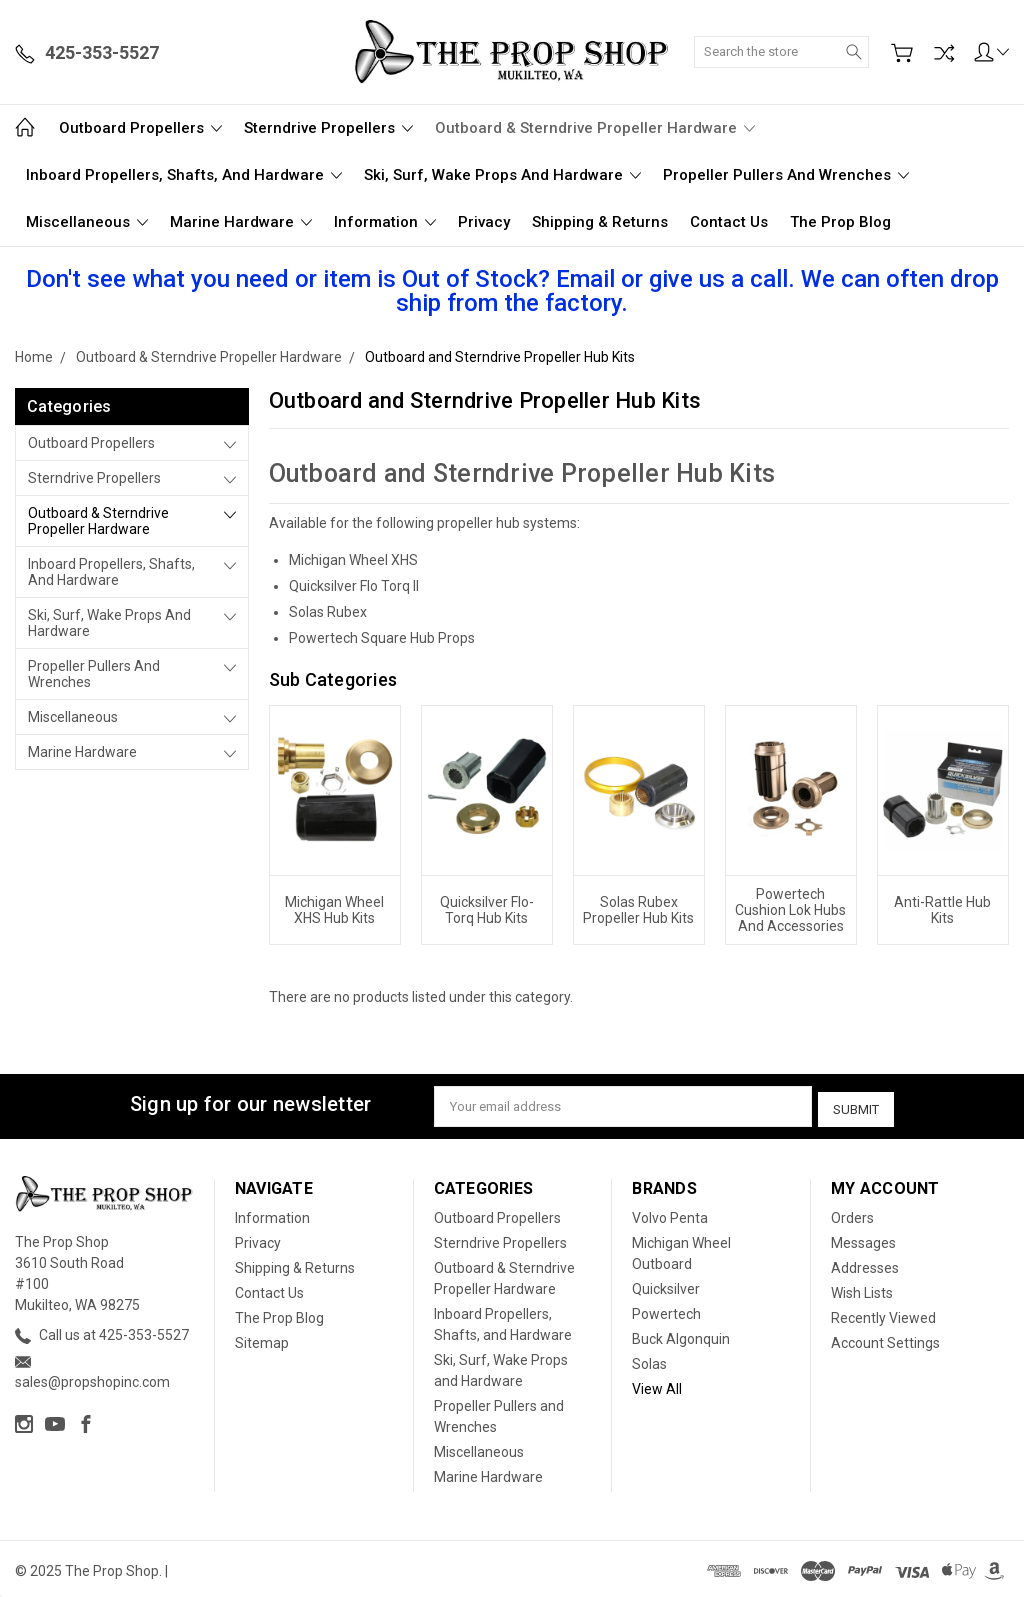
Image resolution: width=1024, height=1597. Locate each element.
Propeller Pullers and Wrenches (786, 175)
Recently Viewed (883, 1314)
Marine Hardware (241, 222)
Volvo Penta (670, 1214)
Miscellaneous (87, 222)
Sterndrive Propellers (328, 128)
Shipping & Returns (600, 222)
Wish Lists (862, 1289)
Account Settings (885, 1339)
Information (385, 222)
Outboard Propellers (140, 128)
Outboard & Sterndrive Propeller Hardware (595, 128)
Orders (852, 1214)
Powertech (666, 1310)
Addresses (865, 1264)
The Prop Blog (840, 222)
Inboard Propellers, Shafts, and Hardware (184, 175)
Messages (863, 1239)
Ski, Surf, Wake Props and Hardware (502, 175)
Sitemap (262, 1339)
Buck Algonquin (681, 1335)
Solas (649, 1360)
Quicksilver (666, 1285)
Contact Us (729, 222)
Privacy (484, 222)
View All (657, 1385)
